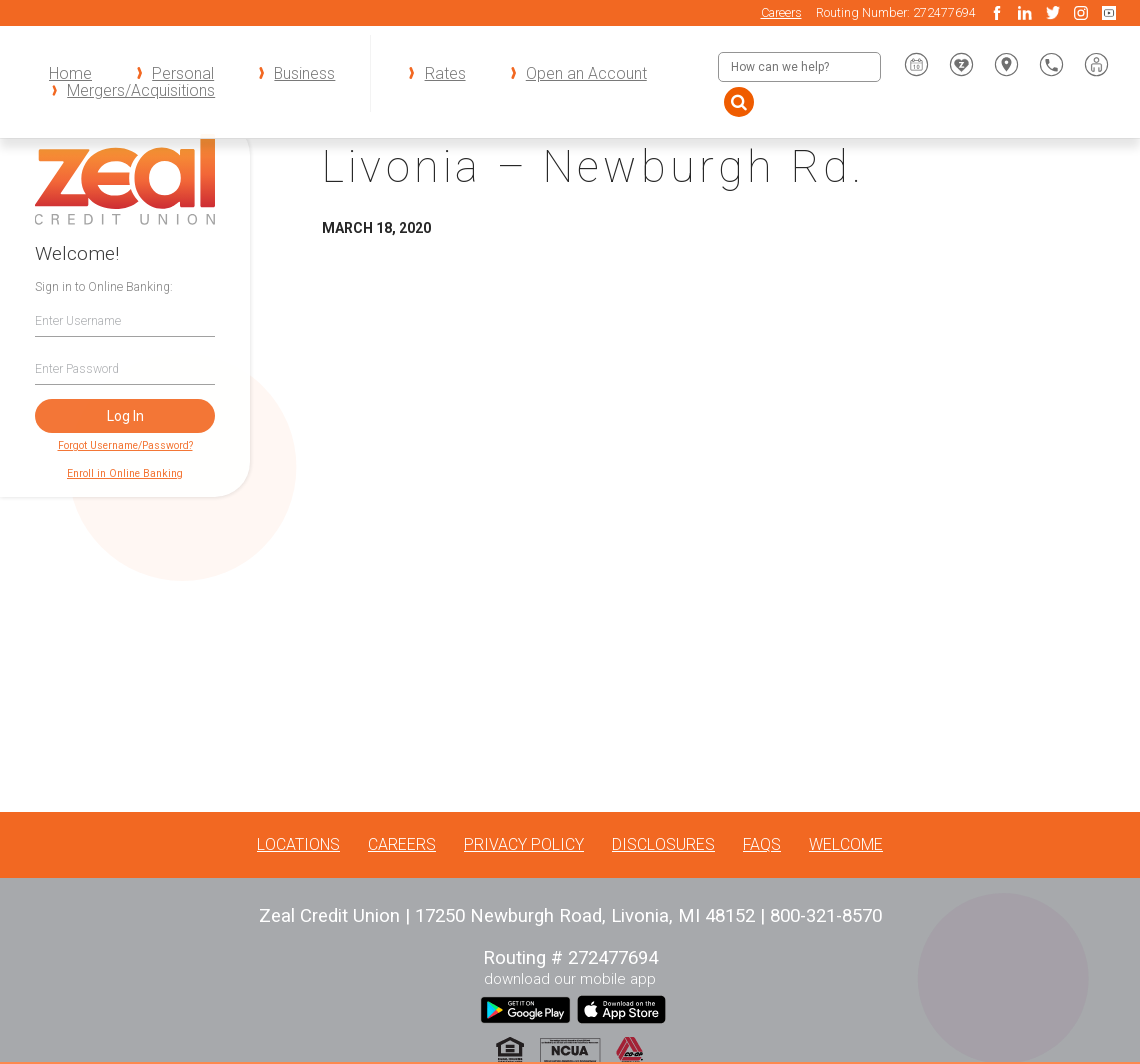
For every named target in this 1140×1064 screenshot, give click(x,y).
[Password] (125, 368)
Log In (125, 416)
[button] (1097, 65)
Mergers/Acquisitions (141, 90)
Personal (183, 73)
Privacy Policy (524, 844)
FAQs (762, 844)
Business (304, 73)
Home (70, 73)
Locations (298, 844)
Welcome (846, 844)
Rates (445, 73)
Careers (781, 12)
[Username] (125, 320)
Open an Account (586, 73)
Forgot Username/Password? (125, 445)
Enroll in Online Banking (125, 473)
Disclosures (663, 844)
